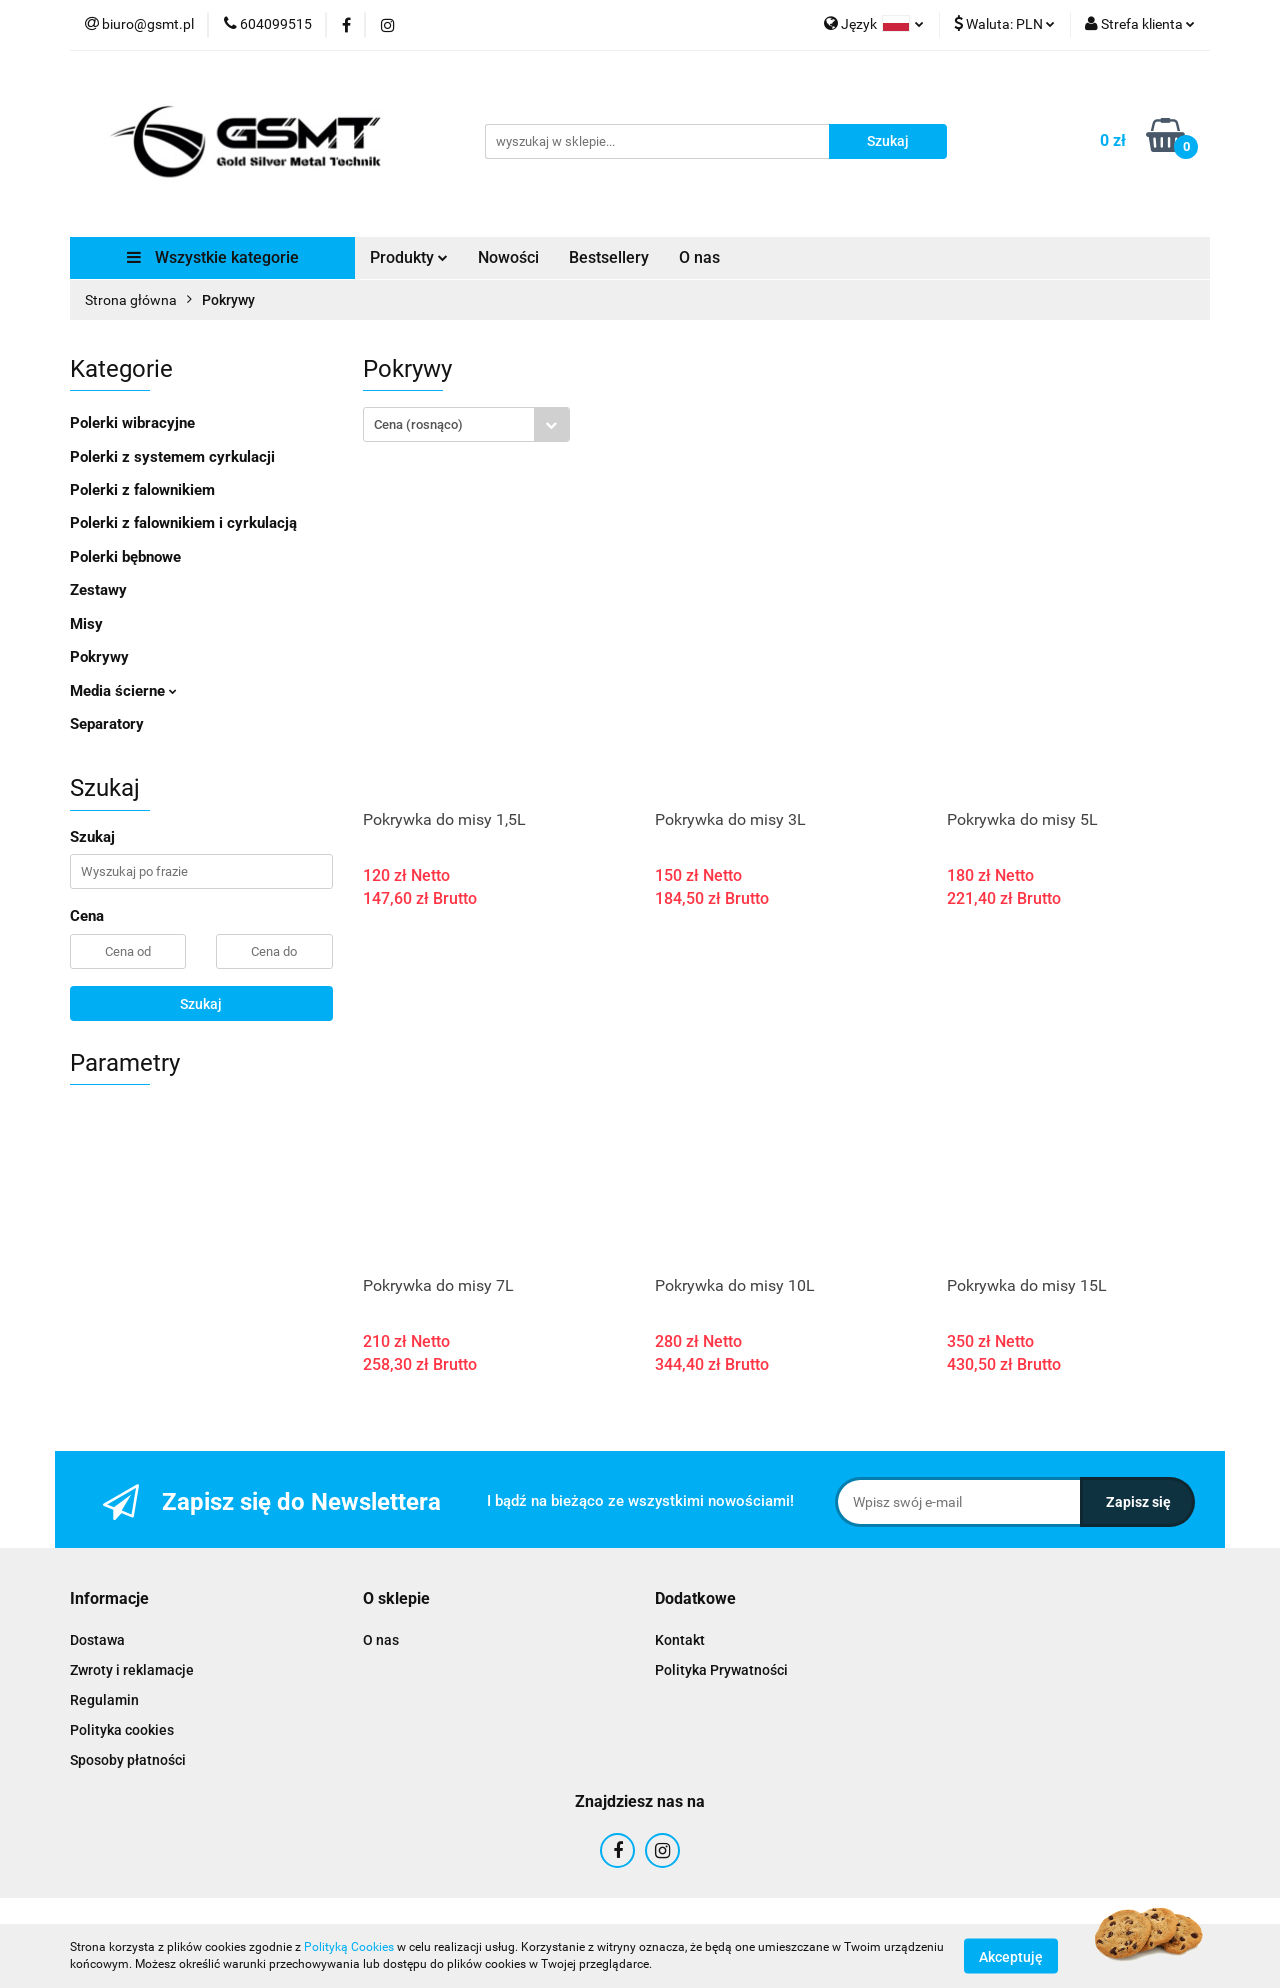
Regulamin (104, 1700)
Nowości (508, 257)
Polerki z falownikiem (142, 490)
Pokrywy (99, 657)
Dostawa (97, 1640)
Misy (86, 624)
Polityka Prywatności (721, 1670)
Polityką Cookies (349, 1947)
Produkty (409, 257)
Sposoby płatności (128, 1760)
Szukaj (201, 1004)
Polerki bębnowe (125, 557)
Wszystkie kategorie (213, 257)
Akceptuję (1011, 1956)
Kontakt (680, 1640)
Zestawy (98, 590)
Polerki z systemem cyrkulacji (172, 457)
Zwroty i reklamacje (132, 1670)
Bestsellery (609, 257)
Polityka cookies (122, 1730)
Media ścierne (123, 691)
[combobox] (466, 424)
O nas (699, 257)
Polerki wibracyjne (132, 423)
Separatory (107, 724)
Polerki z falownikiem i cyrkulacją (183, 523)
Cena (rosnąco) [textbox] (418, 424)
